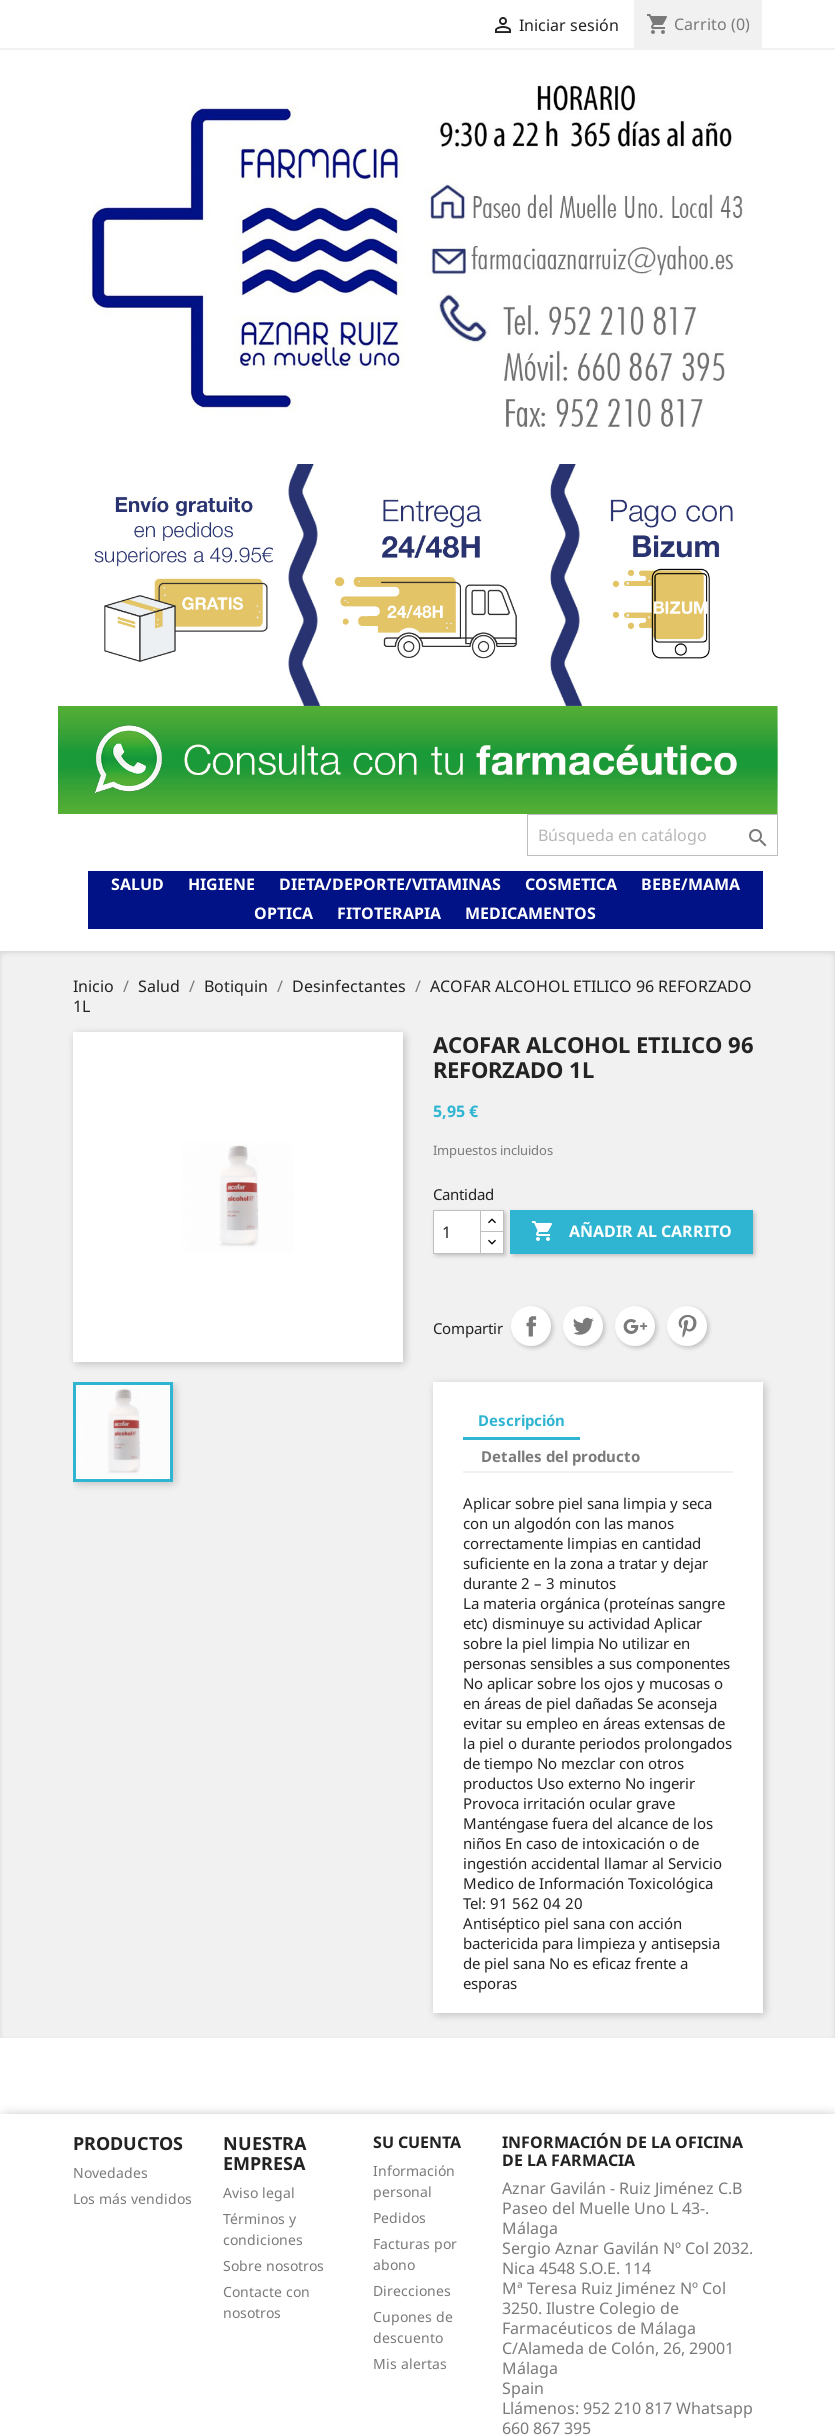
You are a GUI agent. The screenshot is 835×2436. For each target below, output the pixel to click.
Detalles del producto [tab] (560, 1456)
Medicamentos (530, 913)
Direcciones (412, 2290)
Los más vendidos (132, 2198)
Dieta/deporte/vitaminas (390, 884)
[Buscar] (652, 835)
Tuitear (583, 1326)
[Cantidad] (457, 1232)
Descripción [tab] (521, 1420)
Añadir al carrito (631, 1232)
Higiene (221, 884)
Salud (137, 884)
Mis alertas (410, 2363)
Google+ (635, 1326)
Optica (283, 913)
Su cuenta (417, 2142)
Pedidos (399, 2217)
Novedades (110, 2172)
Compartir (531, 1326)
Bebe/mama (690, 884)
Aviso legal (259, 2192)
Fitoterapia (389, 913)
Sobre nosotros (273, 2265)
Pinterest (687, 1326)
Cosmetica (571, 884)
